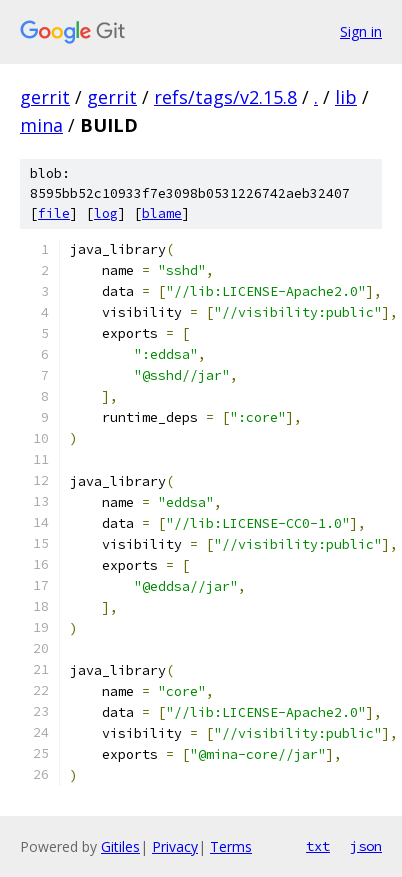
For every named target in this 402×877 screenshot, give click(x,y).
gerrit (45, 97)
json (366, 846)
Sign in (361, 31)
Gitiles (120, 846)
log (106, 213)
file (54, 213)
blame (162, 213)
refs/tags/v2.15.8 (225, 97)
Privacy (175, 846)
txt (318, 846)
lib (346, 97)
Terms (231, 846)
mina (41, 125)
